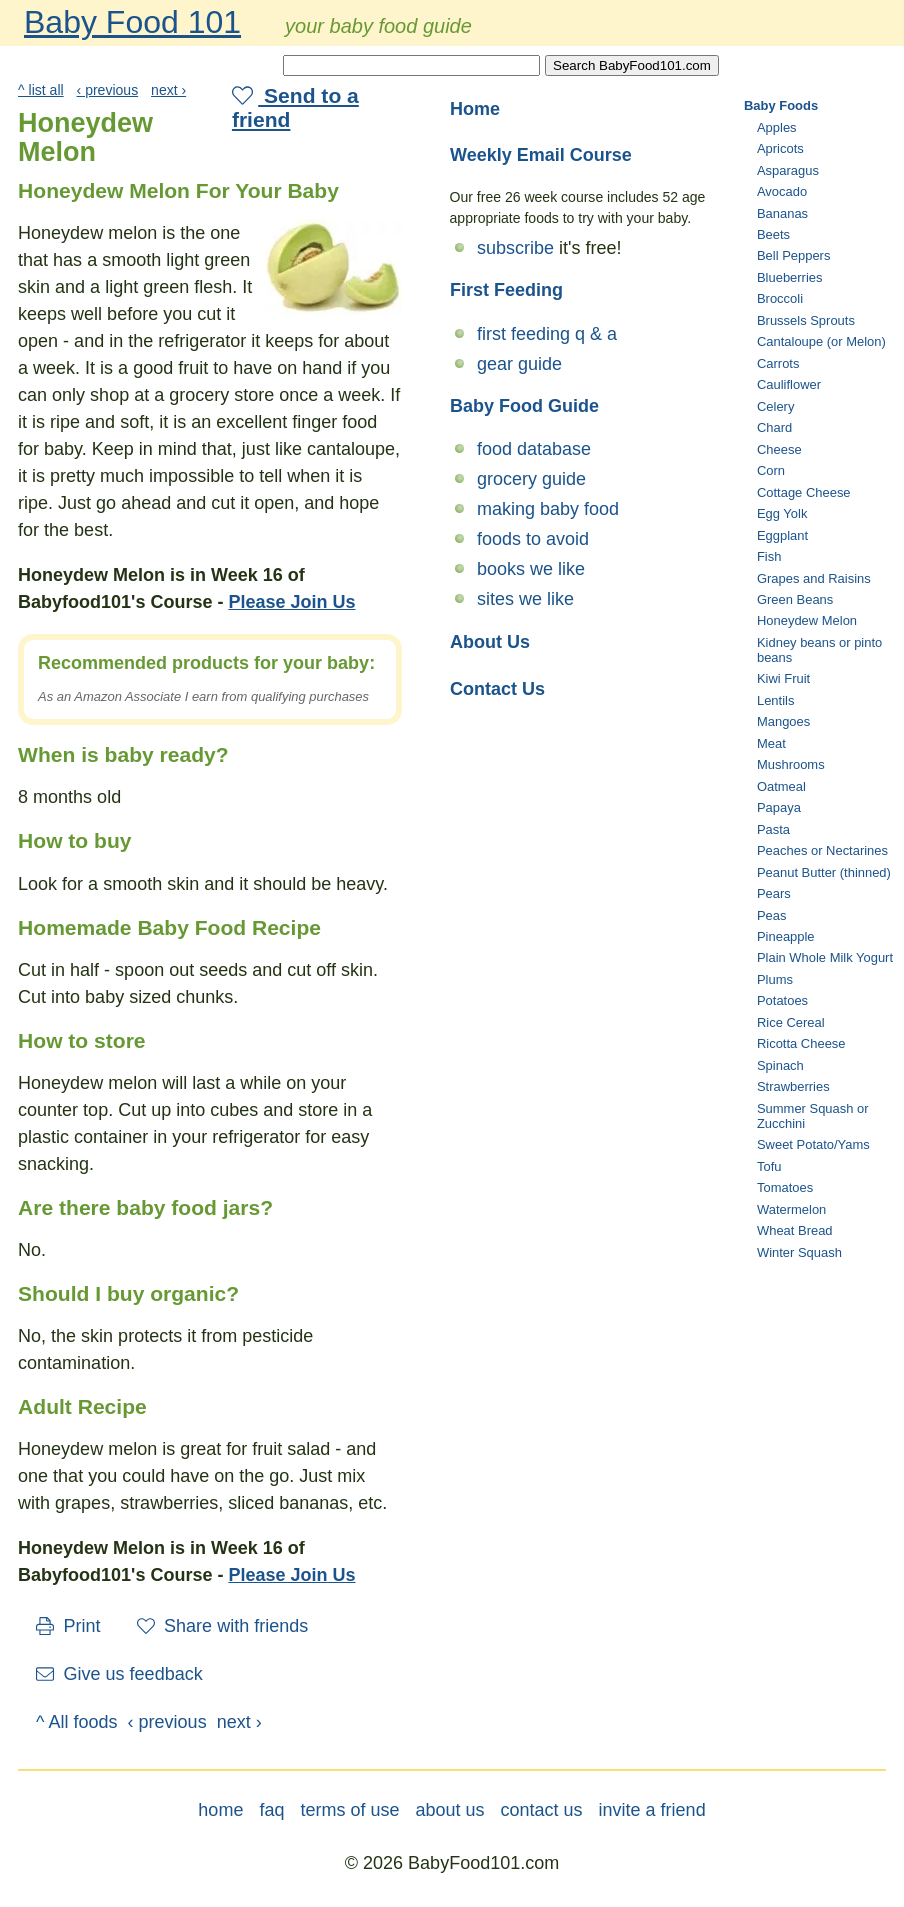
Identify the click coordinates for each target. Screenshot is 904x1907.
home (220, 1810)
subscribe (515, 248)
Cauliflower (789, 384)
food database (534, 449)
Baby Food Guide (524, 406)
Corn (771, 470)
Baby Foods (781, 105)
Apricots (780, 148)
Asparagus (788, 170)
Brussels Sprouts (806, 320)
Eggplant (782, 535)
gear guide (519, 364)
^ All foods (77, 1722)
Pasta (773, 829)
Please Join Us (291, 602)
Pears (774, 893)
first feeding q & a (547, 334)
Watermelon (791, 1209)
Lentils (775, 700)
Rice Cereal (791, 1022)
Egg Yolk (782, 513)
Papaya (779, 807)
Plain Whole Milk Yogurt (825, 957)
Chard (774, 427)
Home (475, 109)
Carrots (778, 363)
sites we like (525, 599)
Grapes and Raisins (814, 578)
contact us (542, 1810)
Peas (772, 915)
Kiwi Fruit (783, 678)
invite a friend (652, 1810)
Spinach (780, 1065)
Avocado (782, 191)
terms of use (349, 1810)
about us (449, 1810)
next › (168, 90)
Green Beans (795, 599)
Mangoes (783, 721)
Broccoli (780, 298)
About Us (490, 642)
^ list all (41, 90)
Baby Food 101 (132, 22)
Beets (773, 234)
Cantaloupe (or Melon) (821, 341)
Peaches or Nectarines (822, 850)
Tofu (769, 1166)
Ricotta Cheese (801, 1043)
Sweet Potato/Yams (813, 1144)
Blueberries (790, 277)
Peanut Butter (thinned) (824, 872)
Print (68, 1626)
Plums (775, 979)
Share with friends (223, 1626)
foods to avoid (533, 539)
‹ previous (108, 90)
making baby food (548, 509)
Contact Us (497, 689)
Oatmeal (781, 786)
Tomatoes (785, 1187)
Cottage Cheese (804, 492)
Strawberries (793, 1086)
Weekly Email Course (541, 155)
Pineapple (786, 936)
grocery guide (531, 479)
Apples (777, 127)
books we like (531, 569)
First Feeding (506, 290)
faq (271, 1810)
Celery (775, 406)
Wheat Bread (795, 1230)
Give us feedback (119, 1674)
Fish (769, 556)
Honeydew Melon (807, 620)
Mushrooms (791, 764)
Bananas (782, 213)
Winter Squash (799, 1252)
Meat (771, 743)
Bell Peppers (793, 255)
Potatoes (782, 1000)
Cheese (779, 449)
